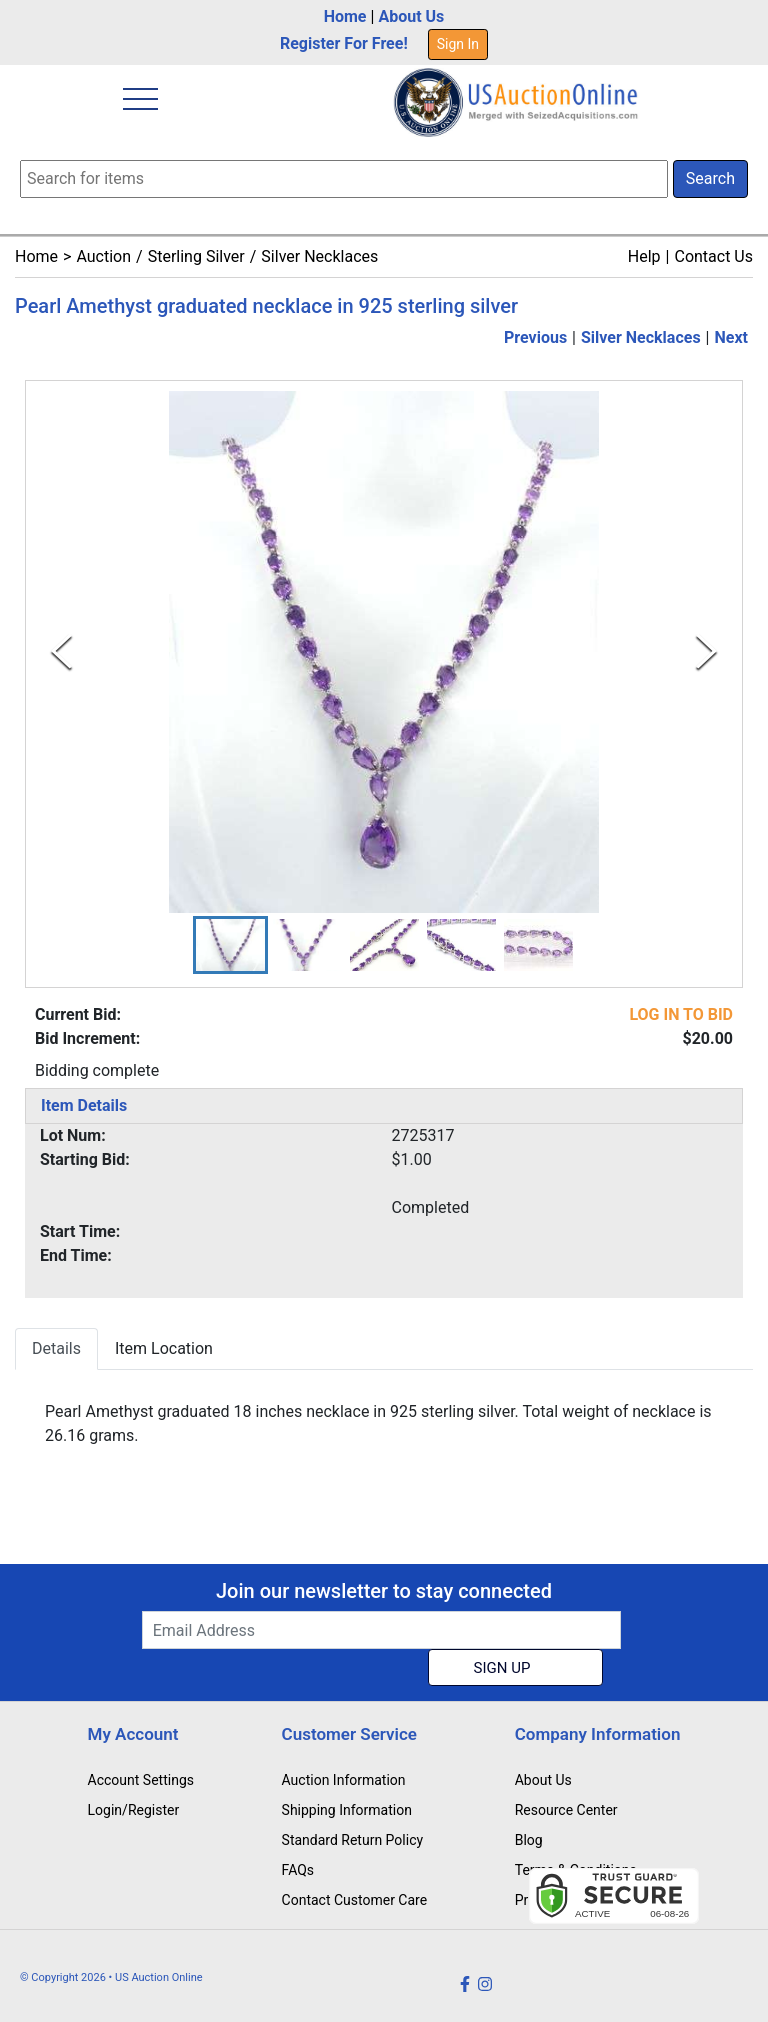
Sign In (458, 44)
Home (345, 16)
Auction (103, 256)
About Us (411, 16)
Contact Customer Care (355, 1900)
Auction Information (344, 1780)
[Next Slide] (706, 651)
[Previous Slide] (61, 651)
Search (710, 178)
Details (56, 1348)
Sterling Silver (196, 256)
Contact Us (713, 256)
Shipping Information (347, 1810)
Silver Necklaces (319, 256)
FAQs (298, 1870)
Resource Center (566, 1810)
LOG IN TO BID (681, 1014)
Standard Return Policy (353, 1840)
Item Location (164, 1348)
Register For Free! (344, 43)
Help (644, 256)
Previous (535, 337)
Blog (529, 1840)
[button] (230, 945)
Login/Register (134, 1810)
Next (731, 337)
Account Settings (141, 1780)
